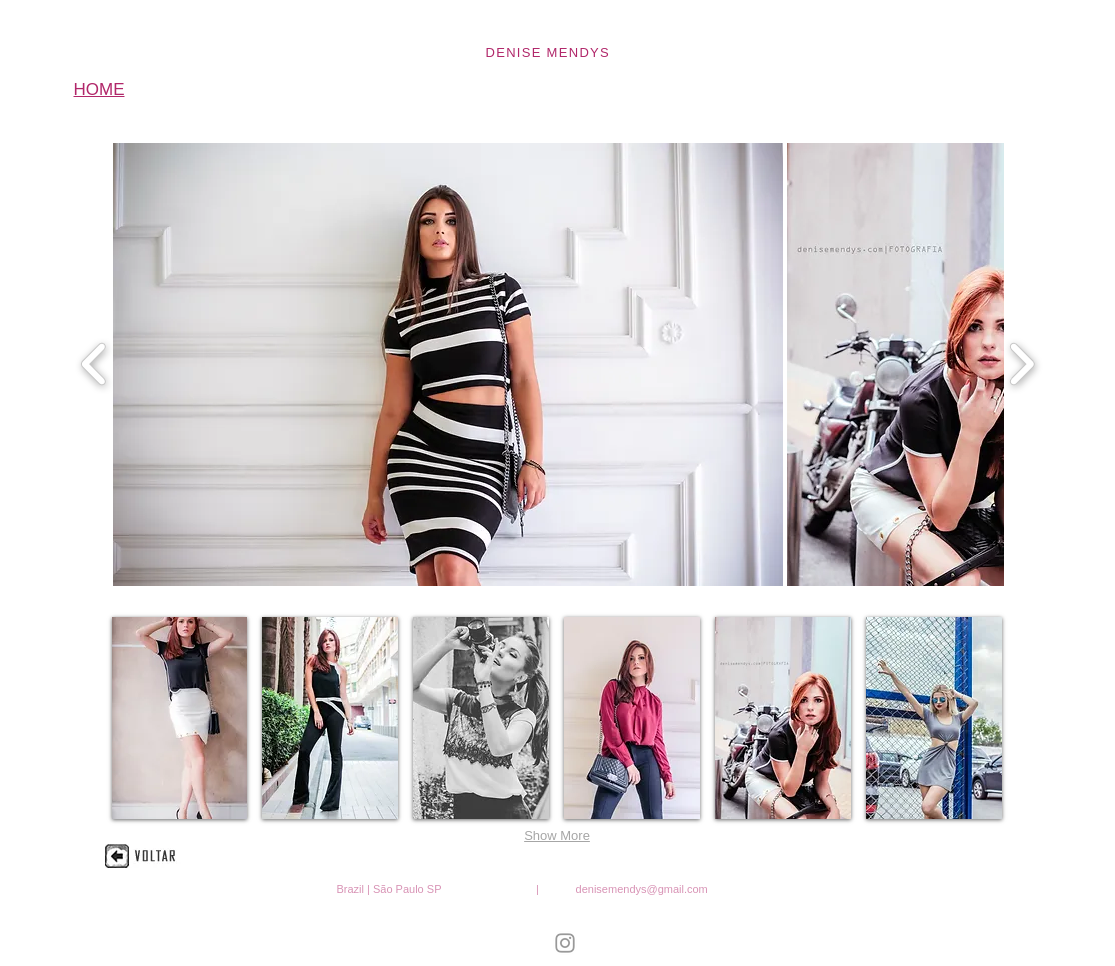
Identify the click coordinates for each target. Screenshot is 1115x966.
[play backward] (94, 364)
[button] (448, 364)
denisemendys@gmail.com (642, 889)
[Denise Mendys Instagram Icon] (565, 943)
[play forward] (1021, 364)
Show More (557, 835)
